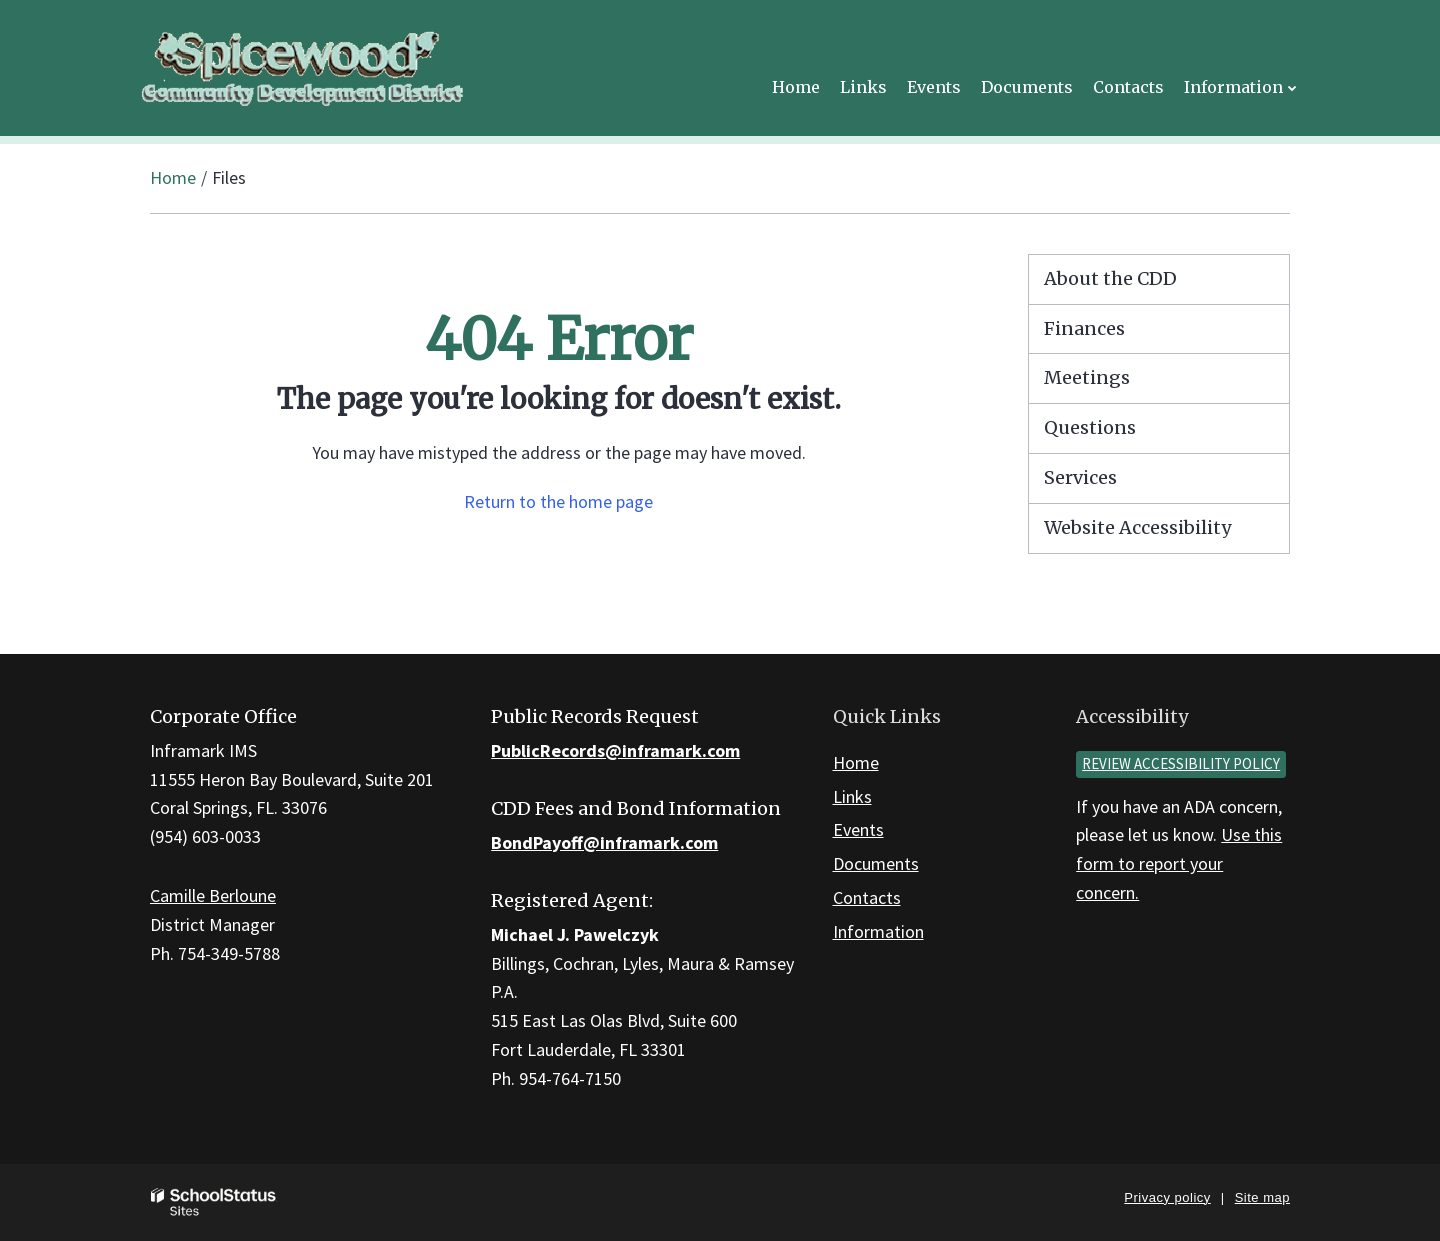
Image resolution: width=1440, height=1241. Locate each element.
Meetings (1087, 377)
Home (173, 177)
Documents (876, 863)
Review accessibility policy (1181, 763)
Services (1080, 477)
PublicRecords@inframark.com (615, 750)
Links (852, 796)
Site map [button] (1262, 1197)
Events (858, 829)
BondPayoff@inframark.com (604, 842)
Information (878, 931)
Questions (1090, 427)
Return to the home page (558, 501)
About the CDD (1110, 278)
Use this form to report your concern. (1179, 863)
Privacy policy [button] (1167, 1197)
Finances (1084, 328)
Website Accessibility (1137, 527)
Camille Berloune (213, 895)
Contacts (867, 897)
